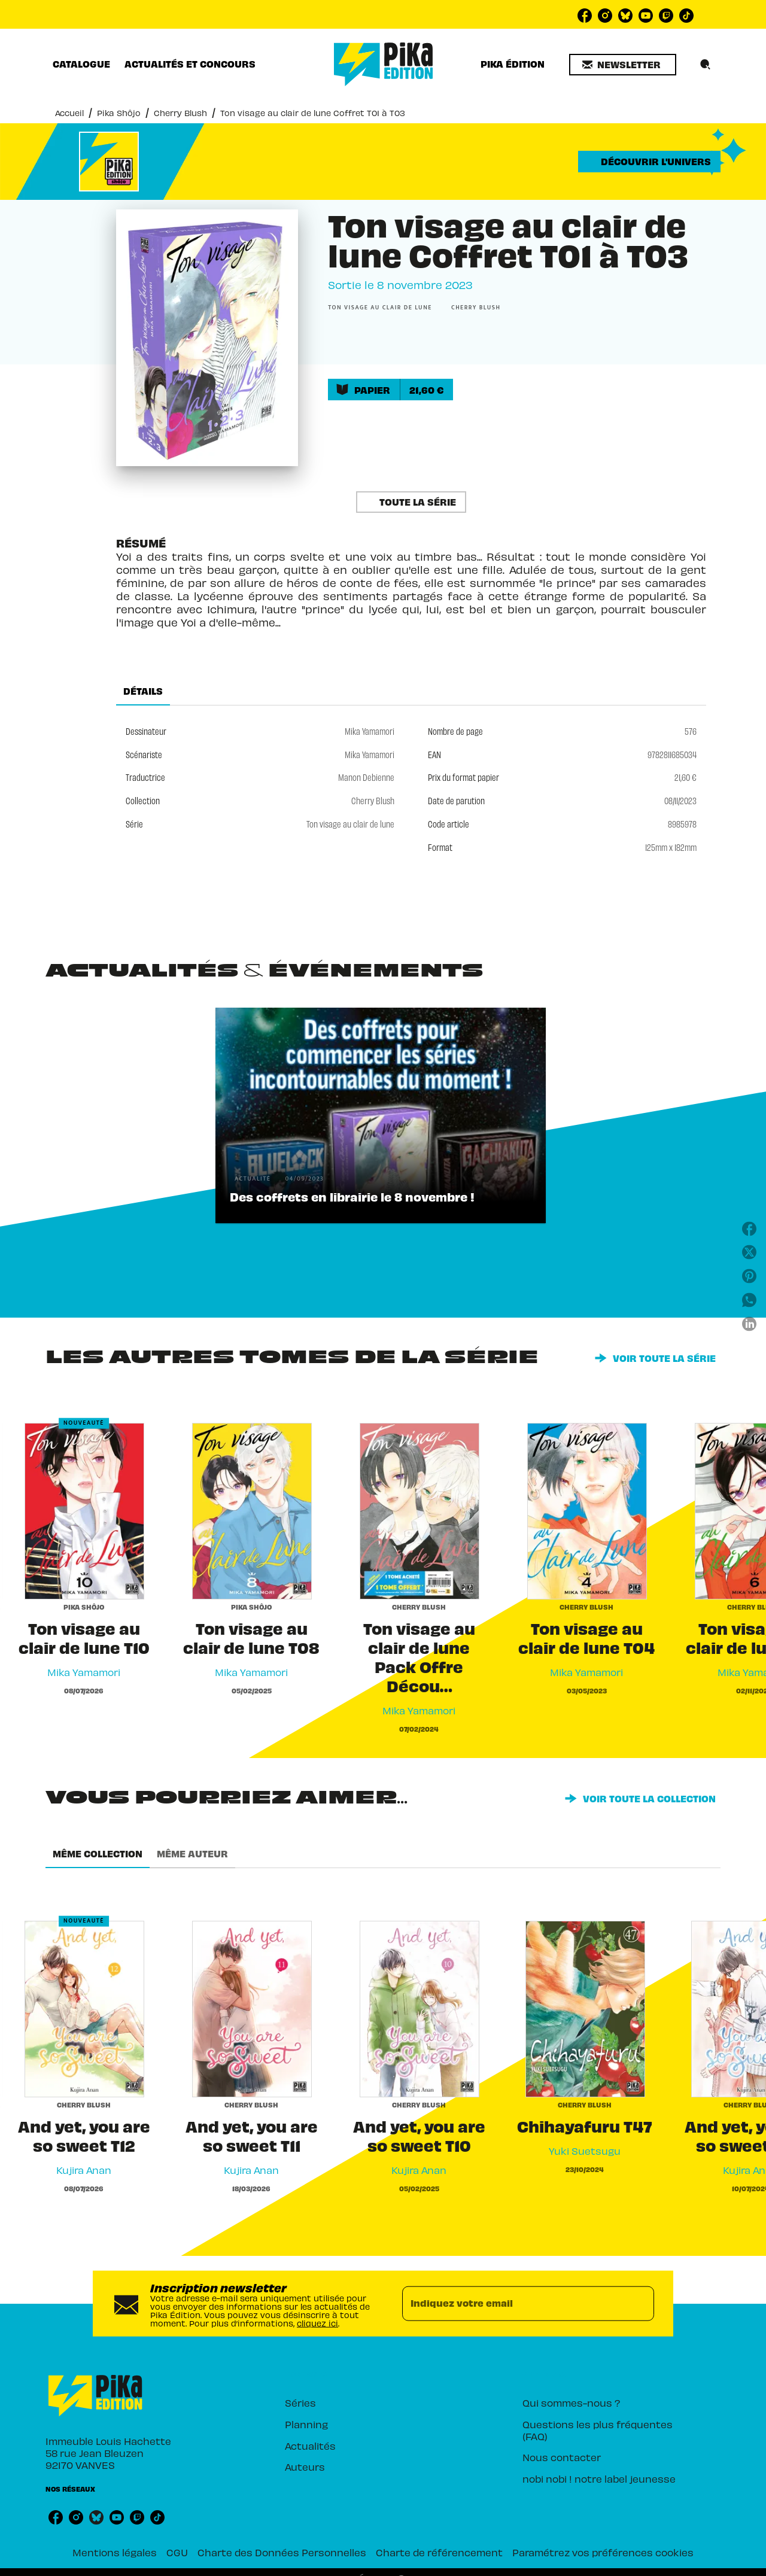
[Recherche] (706, 65)
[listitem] (584, 15)
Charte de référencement (439, 2552)
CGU (177, 2552)
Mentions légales (114, 2552)
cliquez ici (317, 2323)
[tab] (81, 64)
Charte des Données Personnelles (281, 2552)
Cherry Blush (180, 113)
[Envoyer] (639, 2303)
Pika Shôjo (119, 113)
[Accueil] (383, 64)
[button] (622, 64)
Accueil (69, 113)
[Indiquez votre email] (513, 2303)
